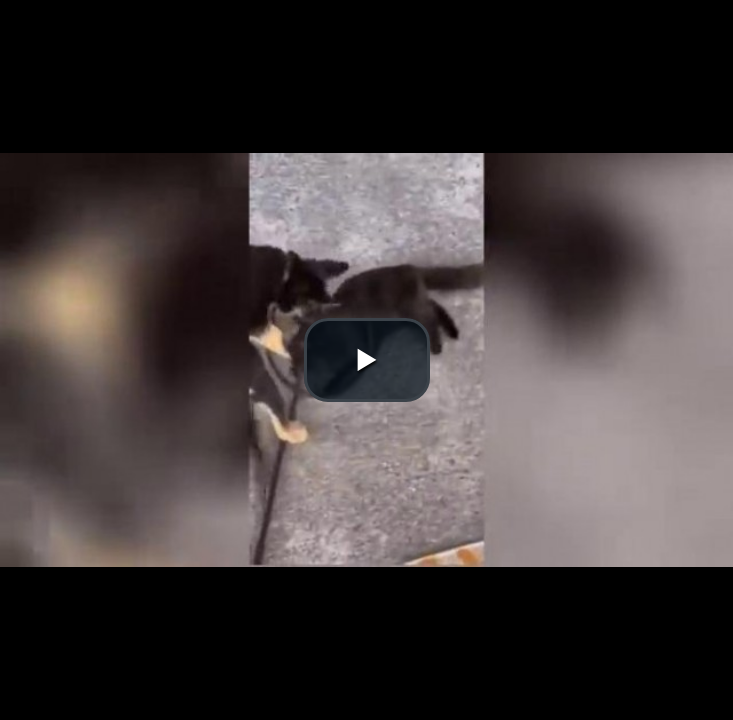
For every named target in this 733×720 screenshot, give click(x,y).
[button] (367, 360)
